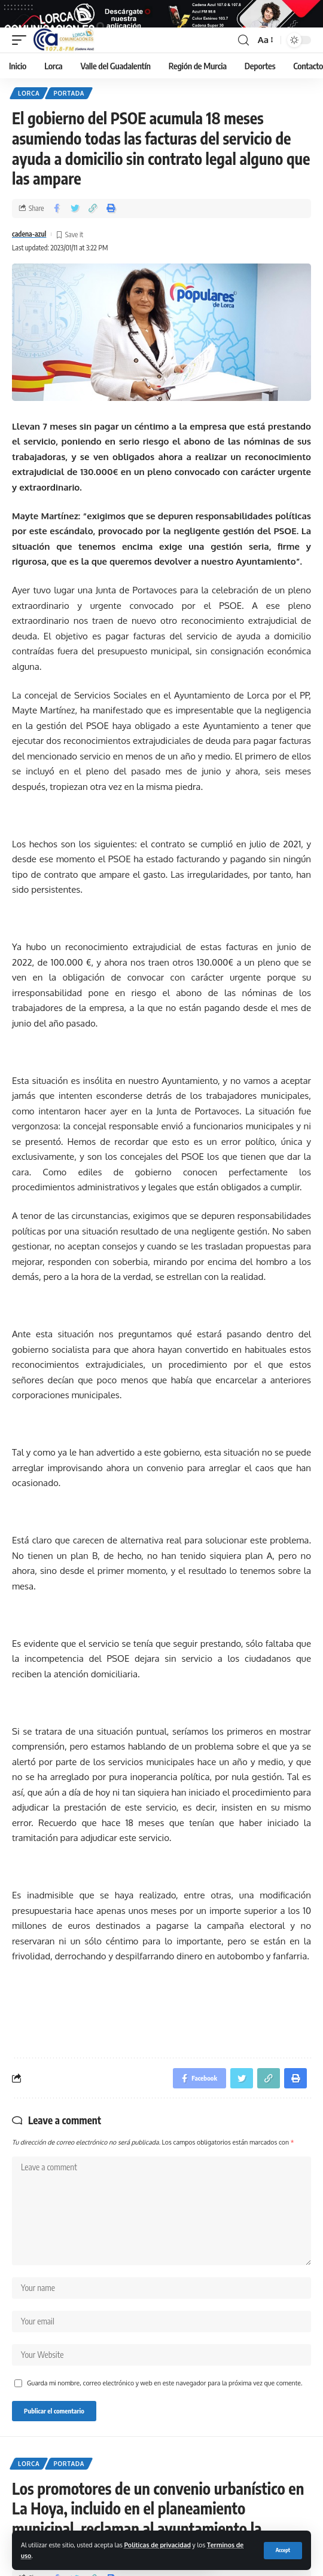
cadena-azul (29, 247)
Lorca (28, 107)
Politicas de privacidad (157, 2545)
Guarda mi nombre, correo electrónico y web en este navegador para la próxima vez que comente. (164, 2396)
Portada (68, 107)
